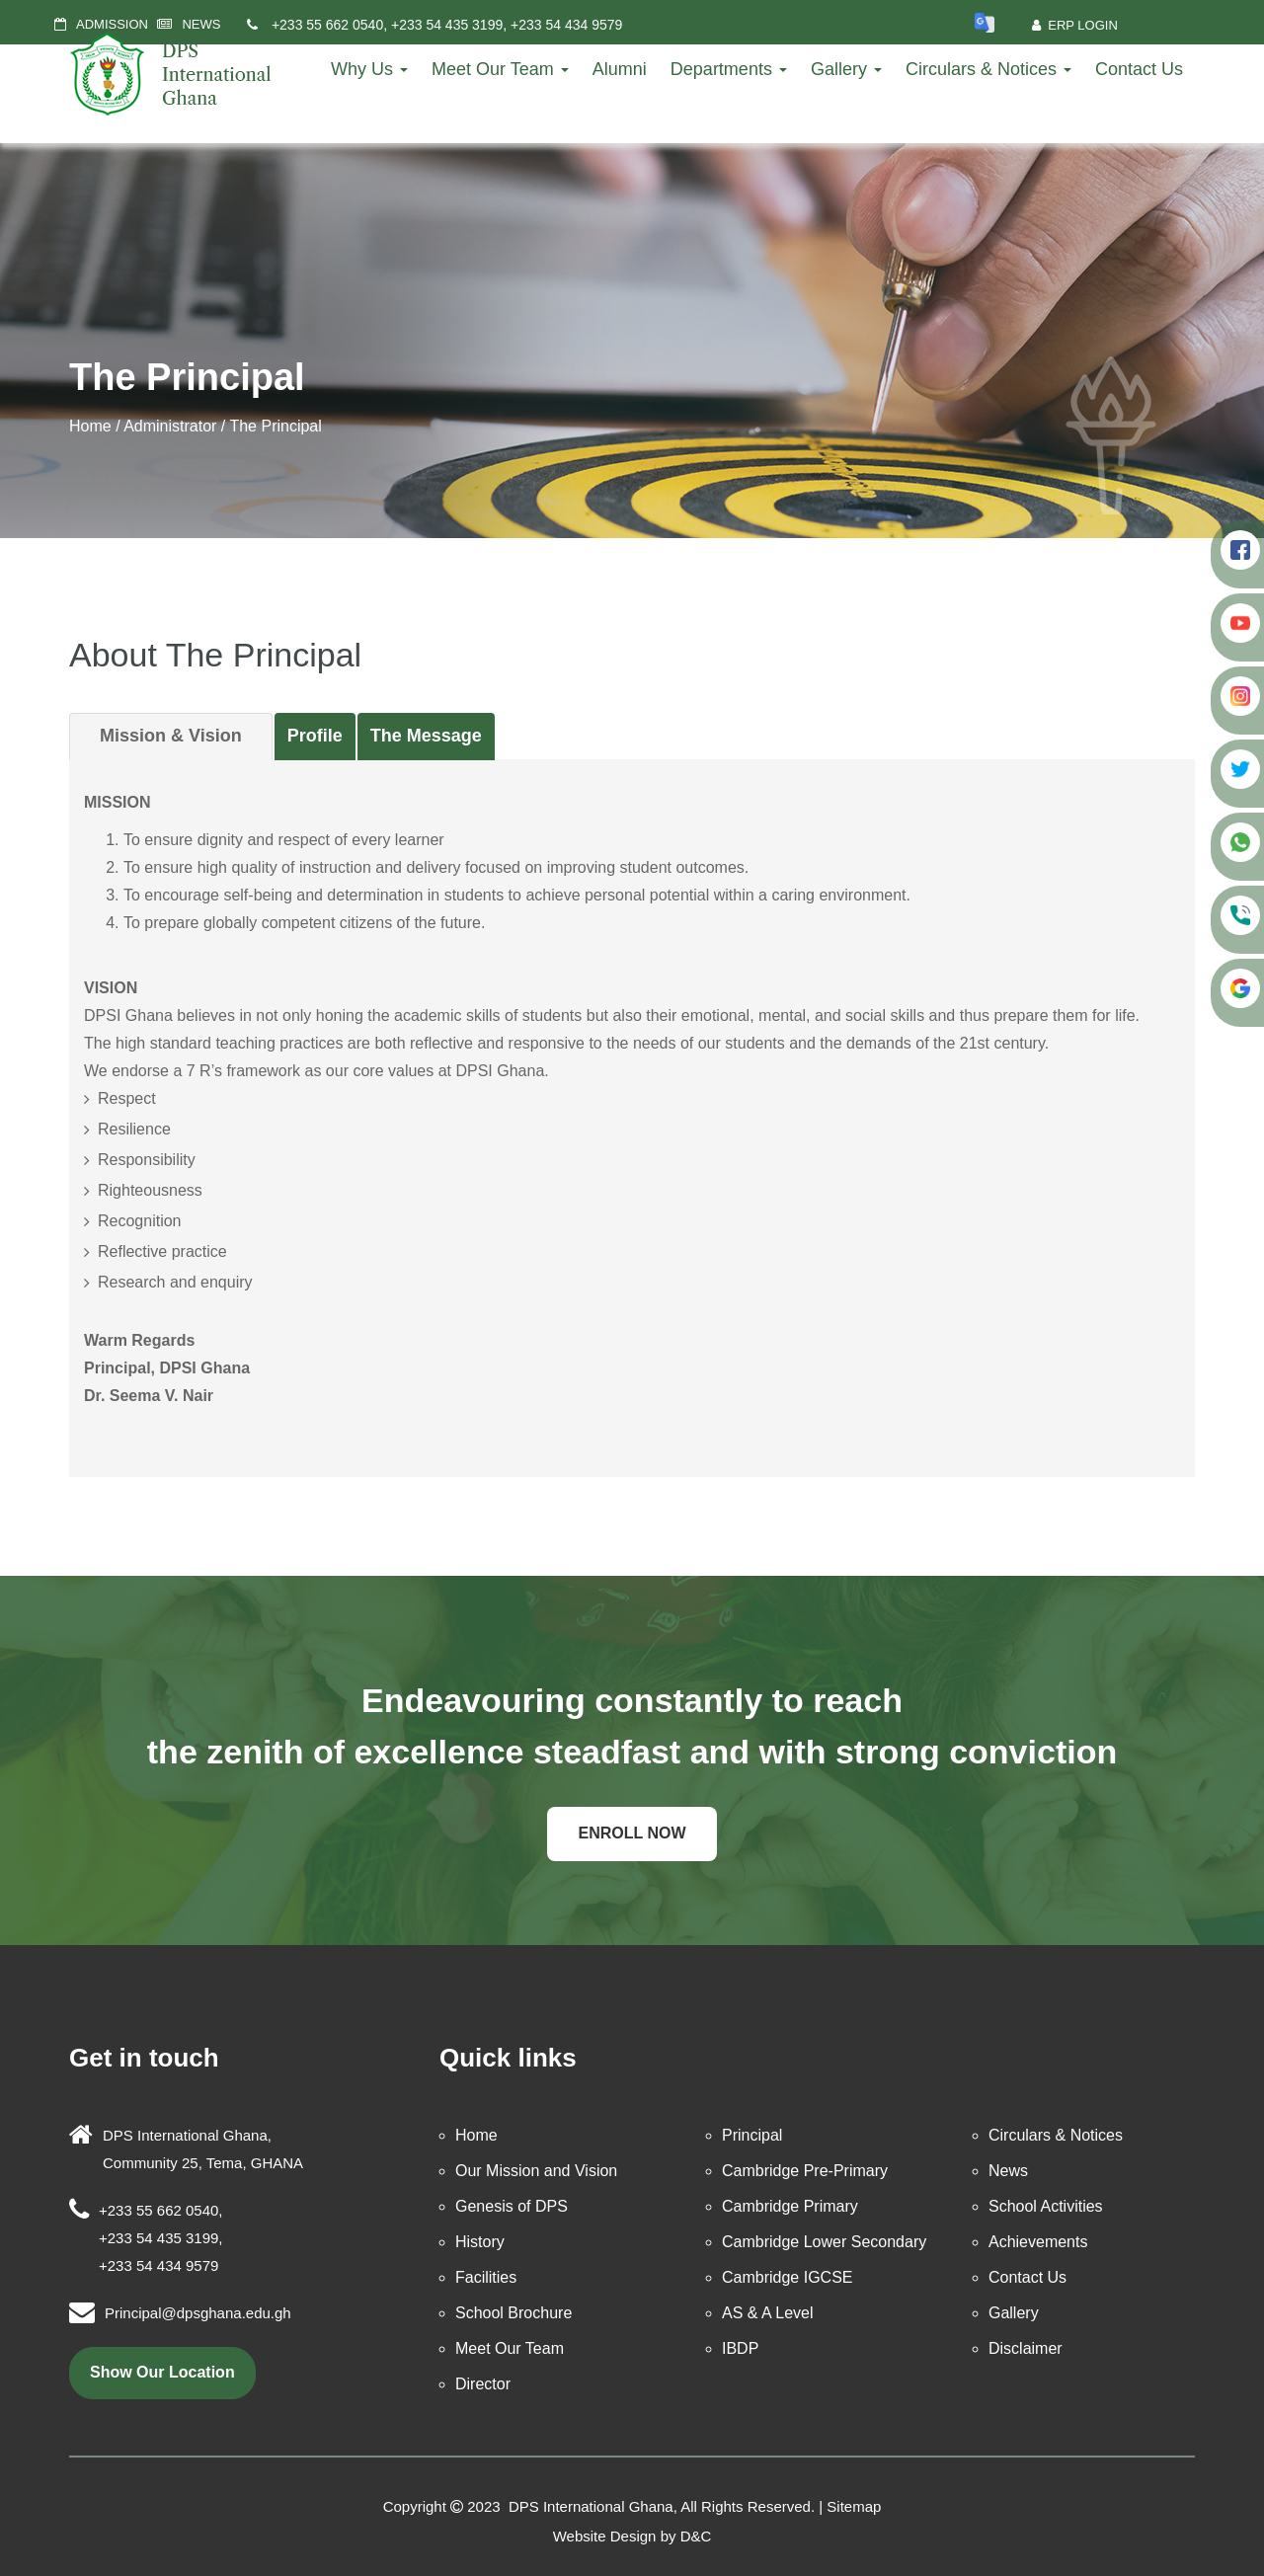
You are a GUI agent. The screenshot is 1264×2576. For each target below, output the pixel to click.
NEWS (201, 24)
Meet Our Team (500, 69)
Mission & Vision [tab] (171, 735)
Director (483, 2384)
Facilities (485, 2277)
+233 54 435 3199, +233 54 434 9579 (506, 25)
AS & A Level (768, 2312)
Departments (729, 69)
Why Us (369, 69)
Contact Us (1139, 69)
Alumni (619, 69)
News (1008, 2170)
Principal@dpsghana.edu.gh (198, 2312)
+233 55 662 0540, (329, 25)
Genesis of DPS (511, 2206)
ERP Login (1075, 25)
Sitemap (854, 2506)
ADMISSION (112, 24)
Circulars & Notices (988, 69)
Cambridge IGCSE (787, 2277)
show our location (162, 2372)
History (480, 2241)
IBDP (740, 2348)
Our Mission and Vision (536, 2170)
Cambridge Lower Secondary (824, 2241)
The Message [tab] (426, 735)
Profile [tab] (315, 735)
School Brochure (513, 2312)
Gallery (846, 69)
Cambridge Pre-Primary (805, 2170)
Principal (752, 2135)
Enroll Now (631, 1833)
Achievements (1038, 2241)
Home (90, 426)
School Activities (1045, 2206)
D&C (696, 2536)
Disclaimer (1025, 2348)
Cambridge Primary (790, 2206)
